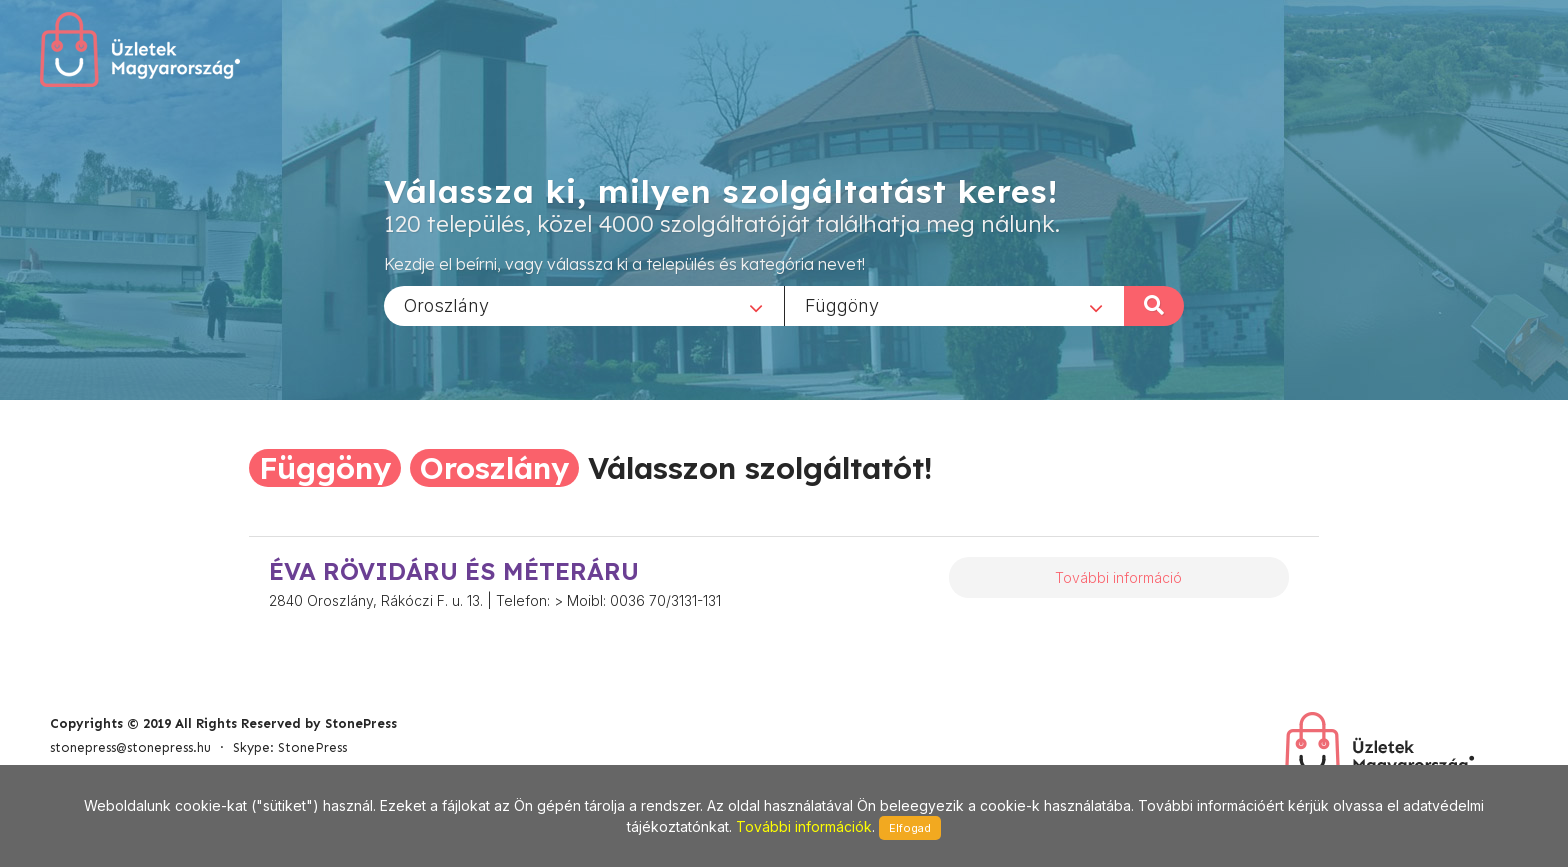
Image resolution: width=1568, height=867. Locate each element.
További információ (1118, 577)
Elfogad (910, 828)
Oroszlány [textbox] (446, 304)
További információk (804, 826)
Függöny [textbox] (842, 304)
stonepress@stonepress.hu (130, 747)
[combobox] (584, 305)
